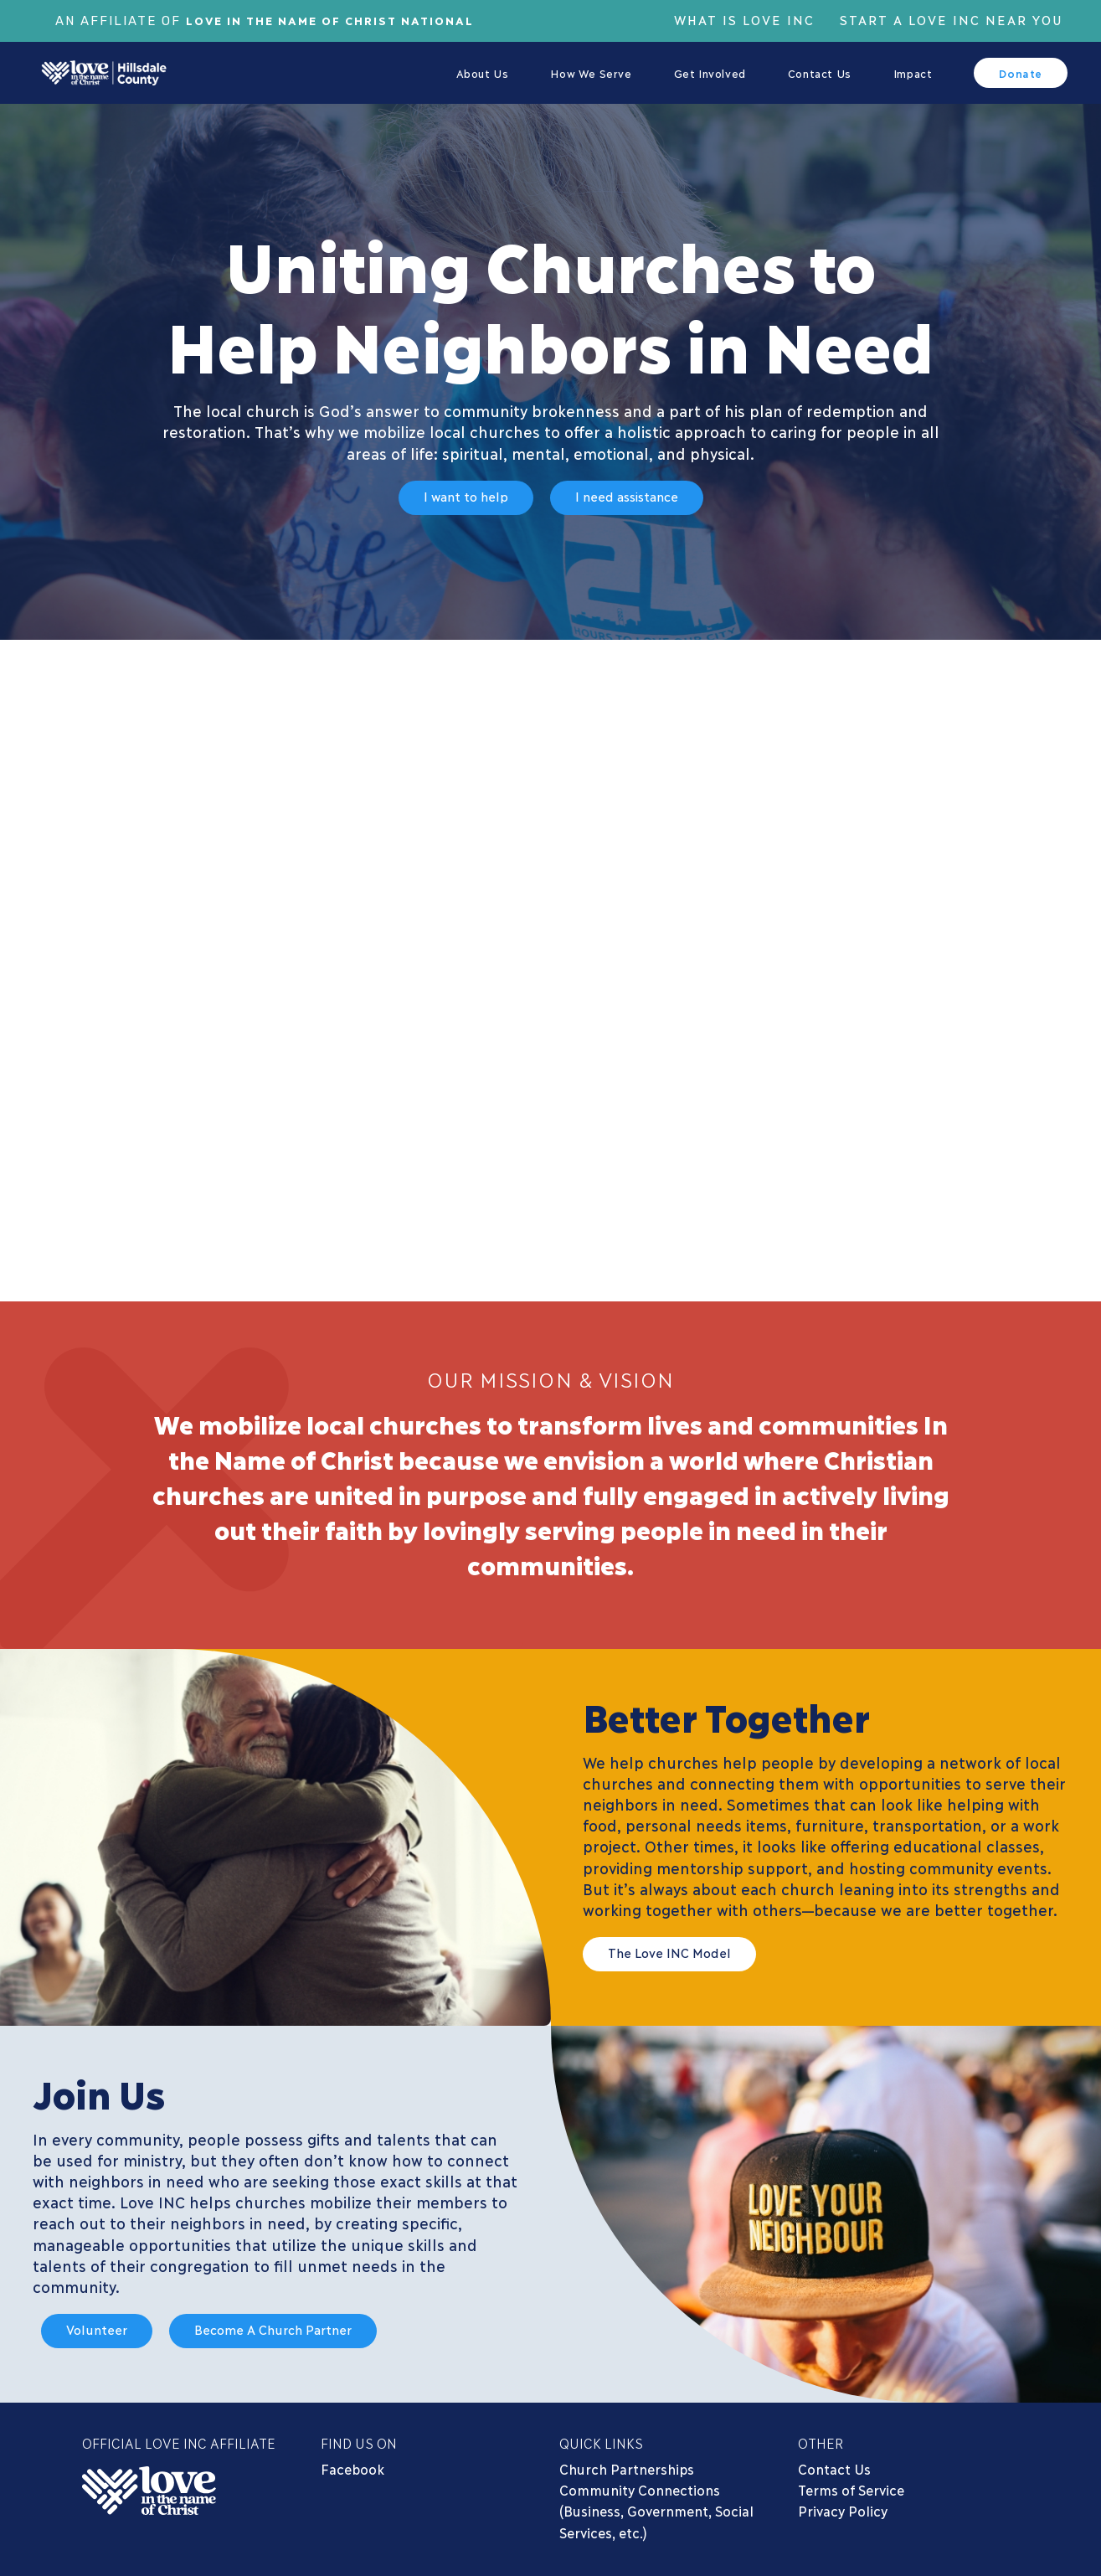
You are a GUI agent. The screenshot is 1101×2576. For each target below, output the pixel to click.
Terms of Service (851, 2489)
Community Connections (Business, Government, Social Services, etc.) (656, 2510)
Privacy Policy (842, 2510)
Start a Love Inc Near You (951, 19)
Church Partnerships (626, 2468)
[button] (466, 500)
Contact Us (834, 2468)
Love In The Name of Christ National (342, 19)
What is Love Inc (744, 19)
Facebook (352, 2468)
